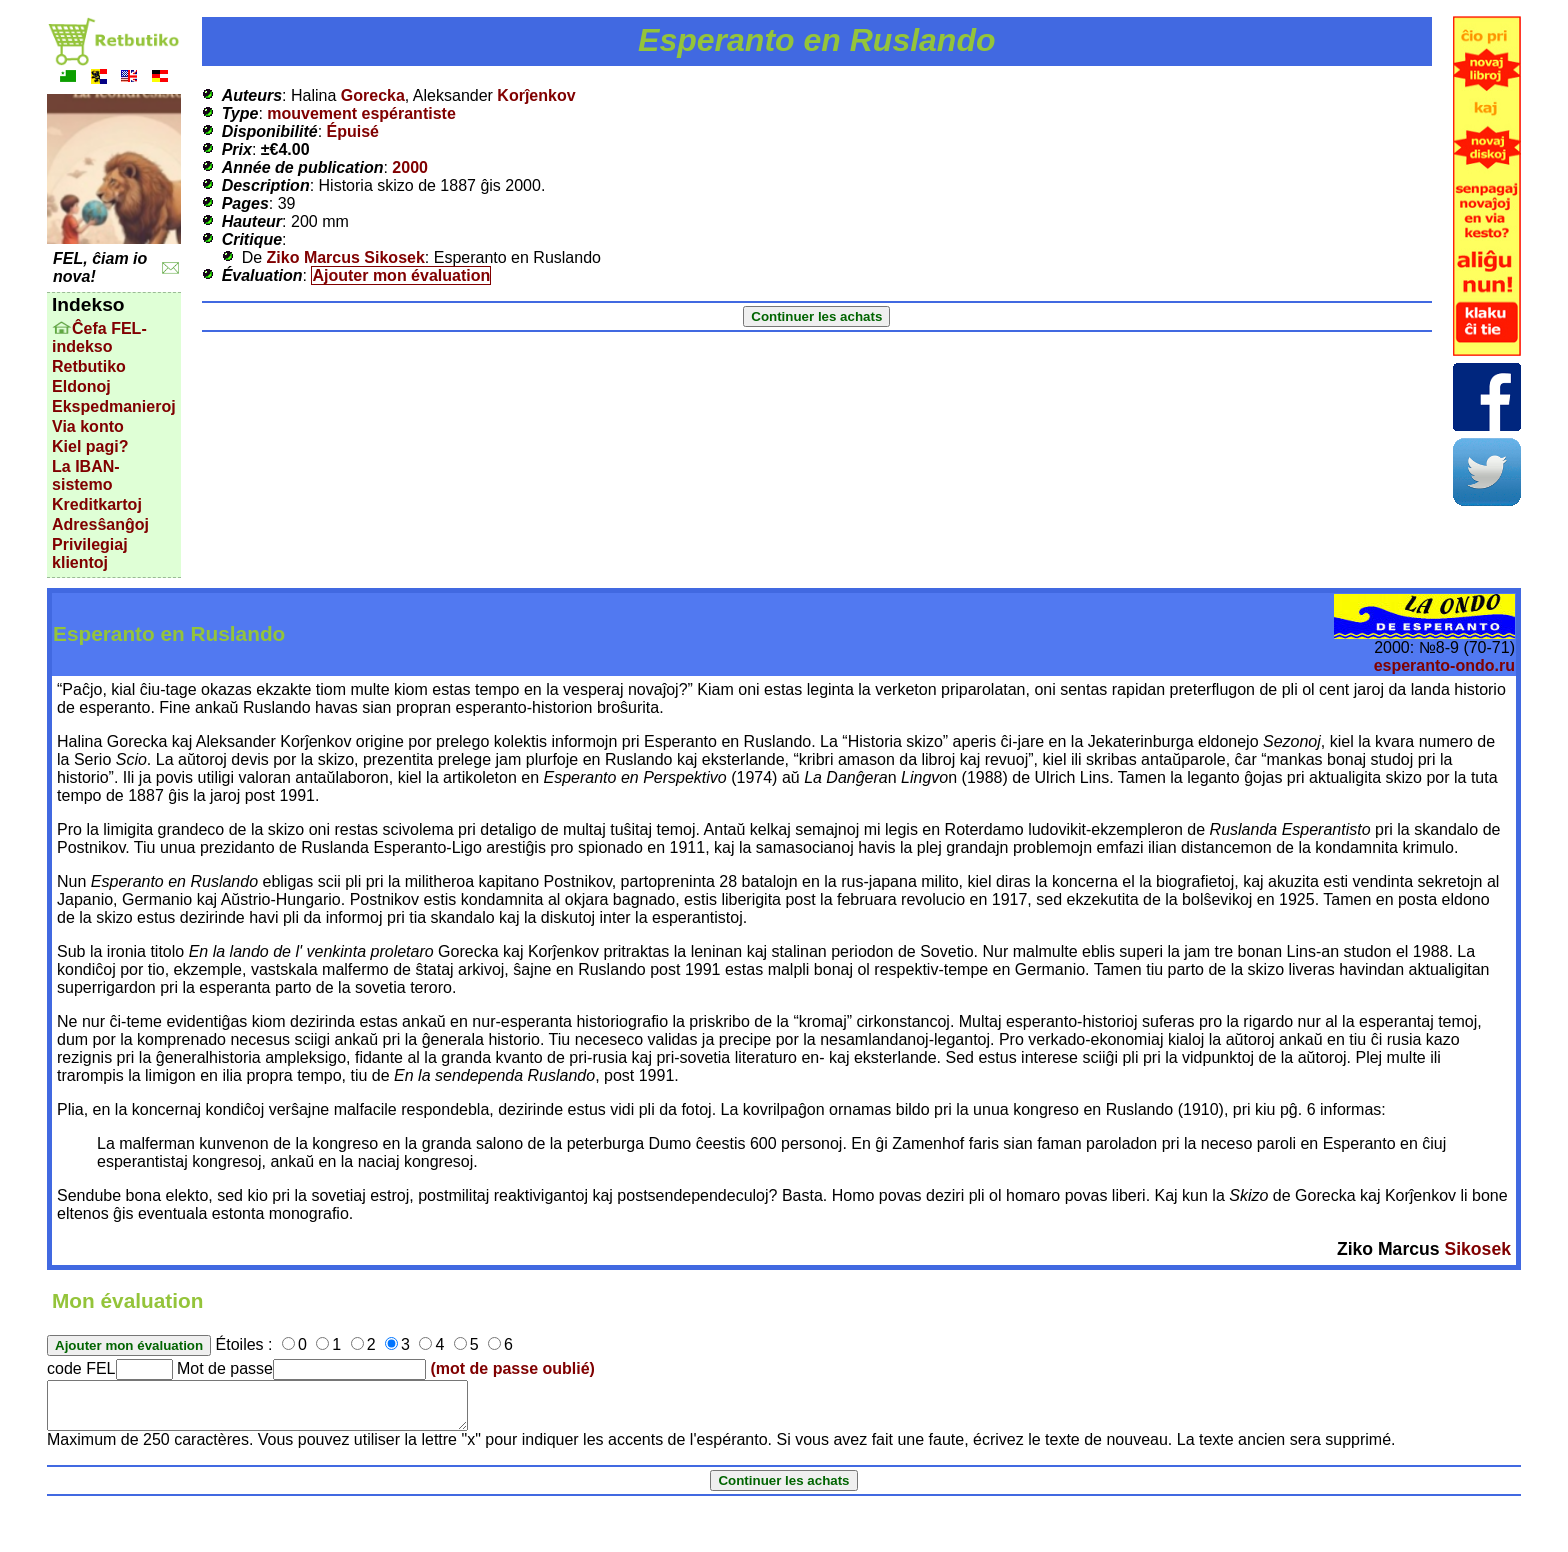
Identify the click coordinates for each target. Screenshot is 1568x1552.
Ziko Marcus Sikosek (346, 257)
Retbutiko (89, 366)
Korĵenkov (536, 95)
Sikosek (1477, 1249)
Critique (252, 239)
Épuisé (353, 131)
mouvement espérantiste (361, 113)
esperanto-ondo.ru (1444, 665)
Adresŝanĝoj (100, 524)
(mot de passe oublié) (512, 1368)
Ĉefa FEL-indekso (99, 337)
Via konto (88, 426)
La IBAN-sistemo (86, 475)
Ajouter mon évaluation (401, 275)
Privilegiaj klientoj (90, 553)
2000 (410, 167)
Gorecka (373, 95)
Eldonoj (81, 386)
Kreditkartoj (97, 504)
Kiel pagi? (90, 446)
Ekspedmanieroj (114, 406)
